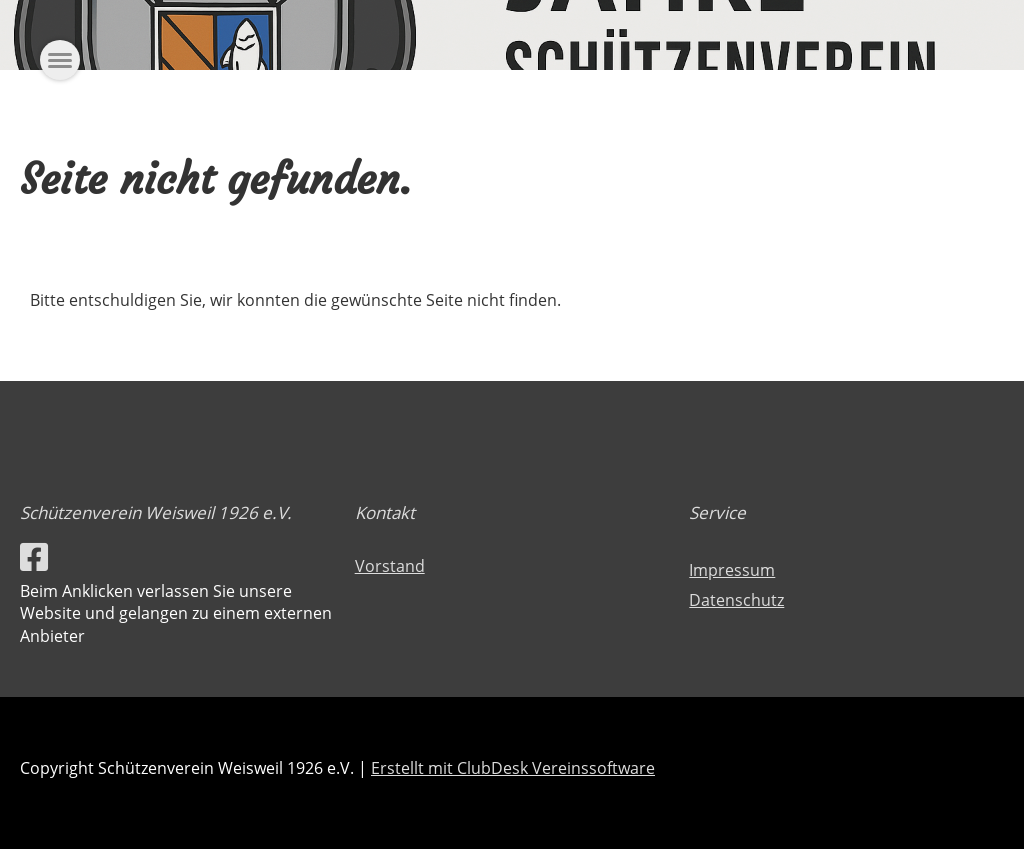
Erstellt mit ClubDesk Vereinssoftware (513, 768)
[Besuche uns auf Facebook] (34, 556)
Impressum (732, 570)
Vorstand (390, 566)
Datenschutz (736, 600)
